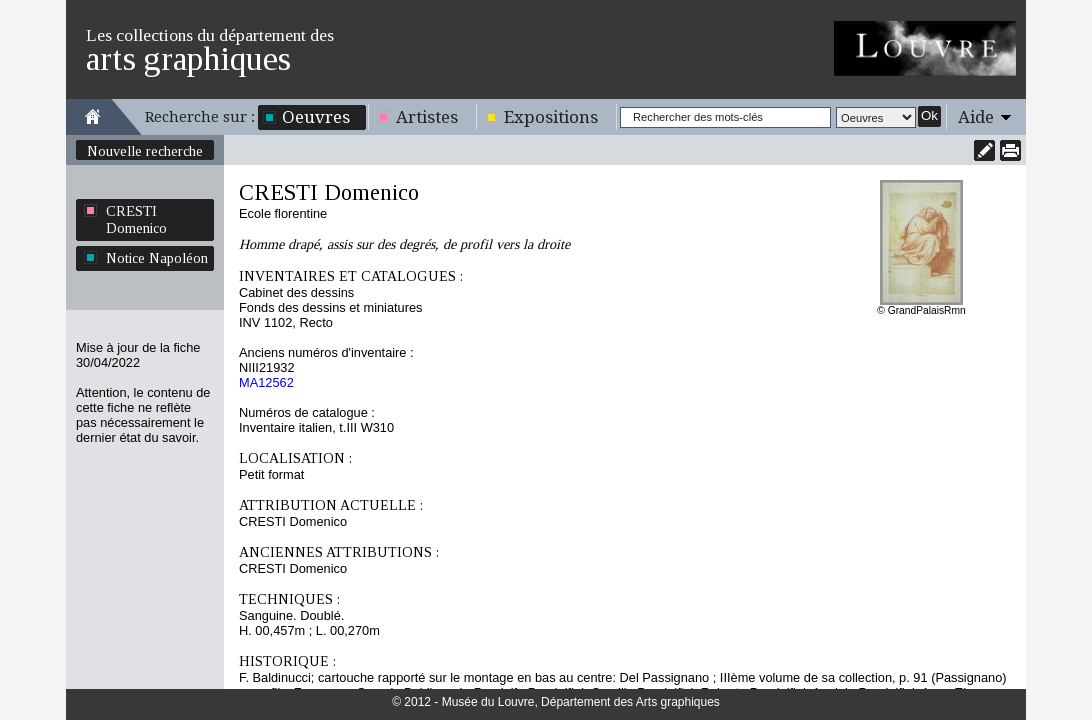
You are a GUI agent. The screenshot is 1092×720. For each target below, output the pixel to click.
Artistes (427, 117)
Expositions (551, 117)
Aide (976, 117)
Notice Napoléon (157, 258)
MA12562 (266, 382)
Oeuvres (316, 117)
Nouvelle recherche (145, 151)
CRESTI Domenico (136, 219)
